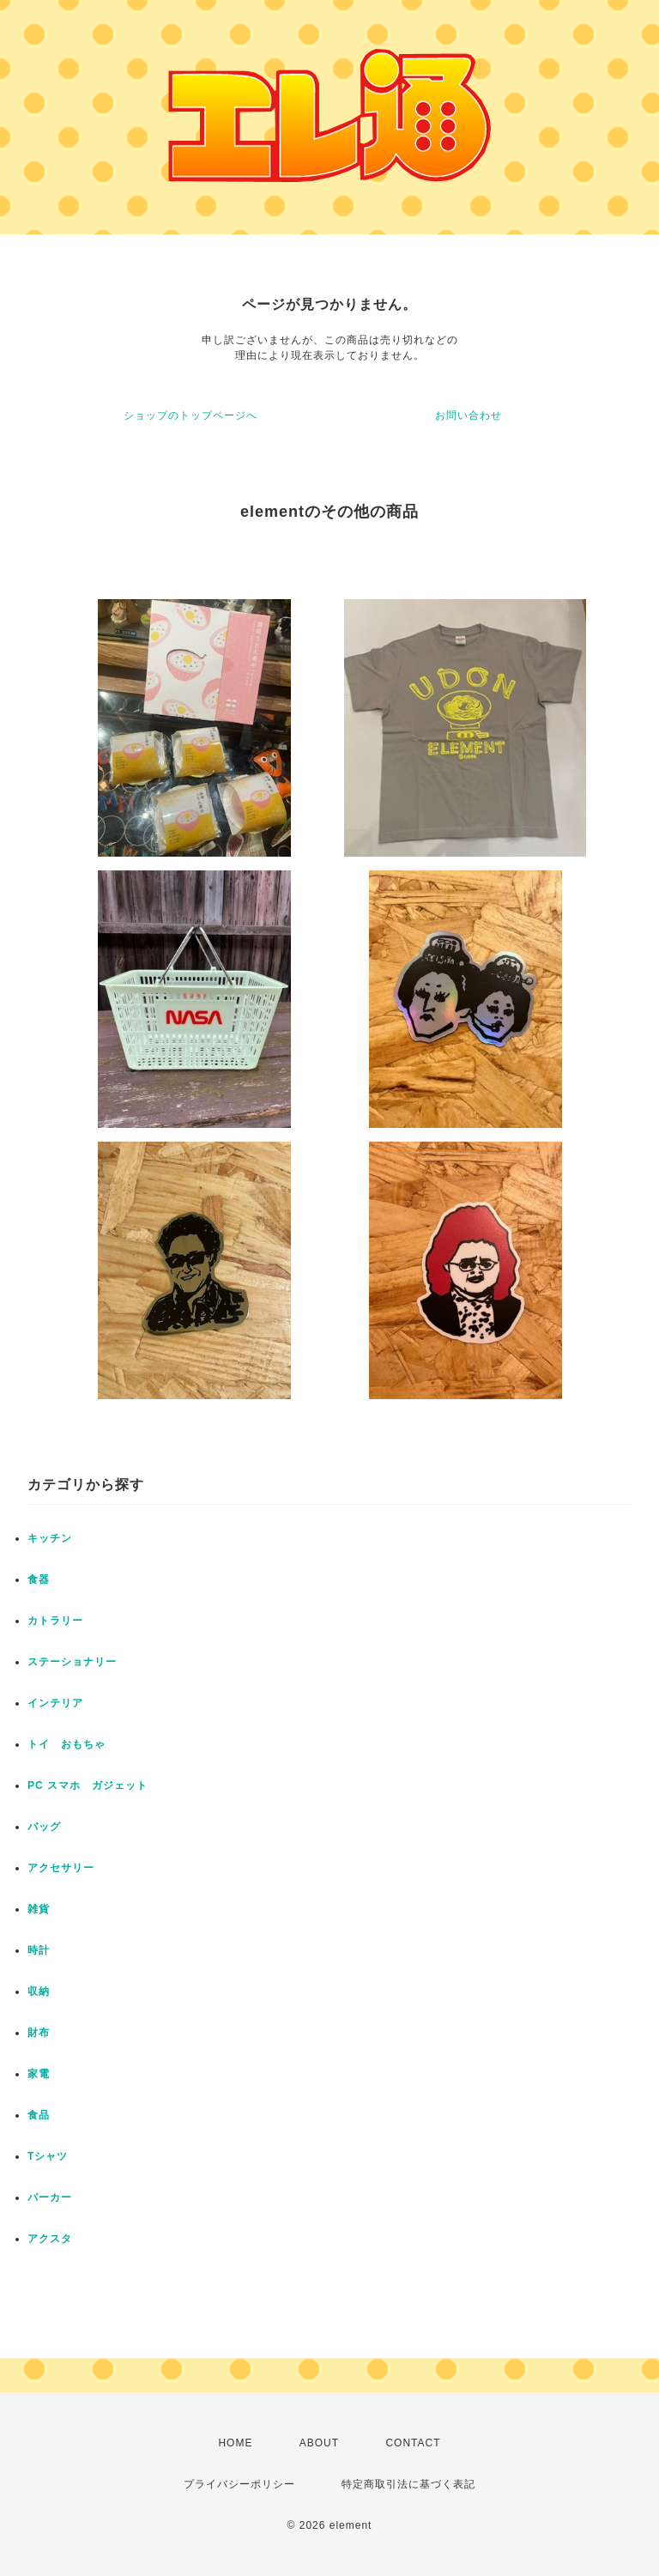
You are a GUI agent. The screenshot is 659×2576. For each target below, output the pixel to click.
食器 (38, 1579)
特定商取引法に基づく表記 (408, 2484)
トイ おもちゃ (66, 1744)
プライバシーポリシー (239, 2484)
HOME (235, 2443)
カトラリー (55, 1621)
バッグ (44, 1827)
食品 (38, 2115)
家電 (38, 2074)
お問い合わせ (468, 415)
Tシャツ (47, 2156)
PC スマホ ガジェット (87, 1785)
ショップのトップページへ (190, 415)
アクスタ (49, 2239)
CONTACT (412, 2443)
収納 (38, 1991)
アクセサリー (60, 1868)
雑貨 (38, 1909)
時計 (38, 1950)
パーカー (49, 2197)
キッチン (49, 1538)
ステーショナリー (72, 1662)
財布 (38, 2033)
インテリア (55, 1703)
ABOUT (319, 2443)
